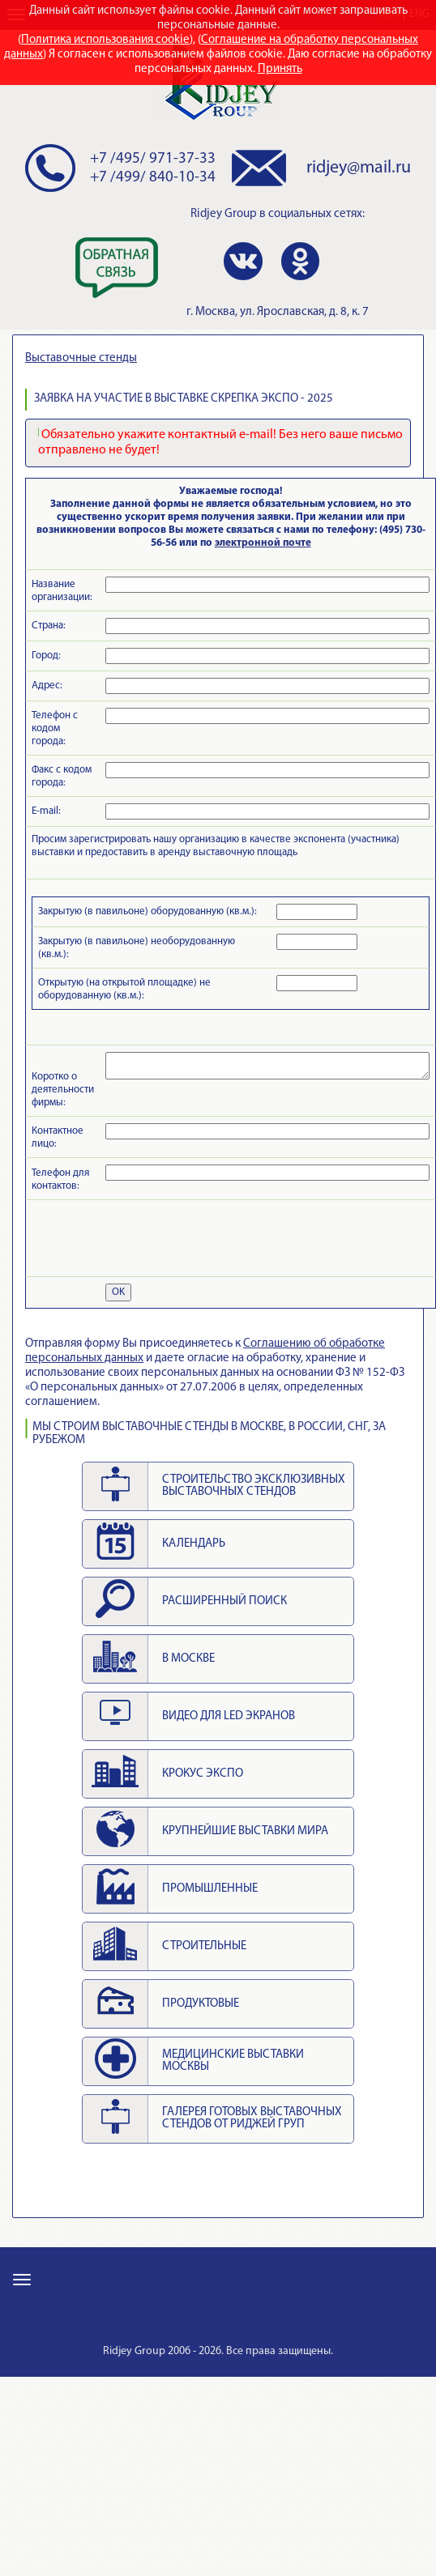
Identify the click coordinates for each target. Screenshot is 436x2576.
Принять (280, 69)
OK (118, 1292)
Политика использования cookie (105, 40)
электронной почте (263, 543)
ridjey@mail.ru (358, 168)
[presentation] (155, 1238)
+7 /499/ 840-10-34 (153, 177)
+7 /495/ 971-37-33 (153, 159)
